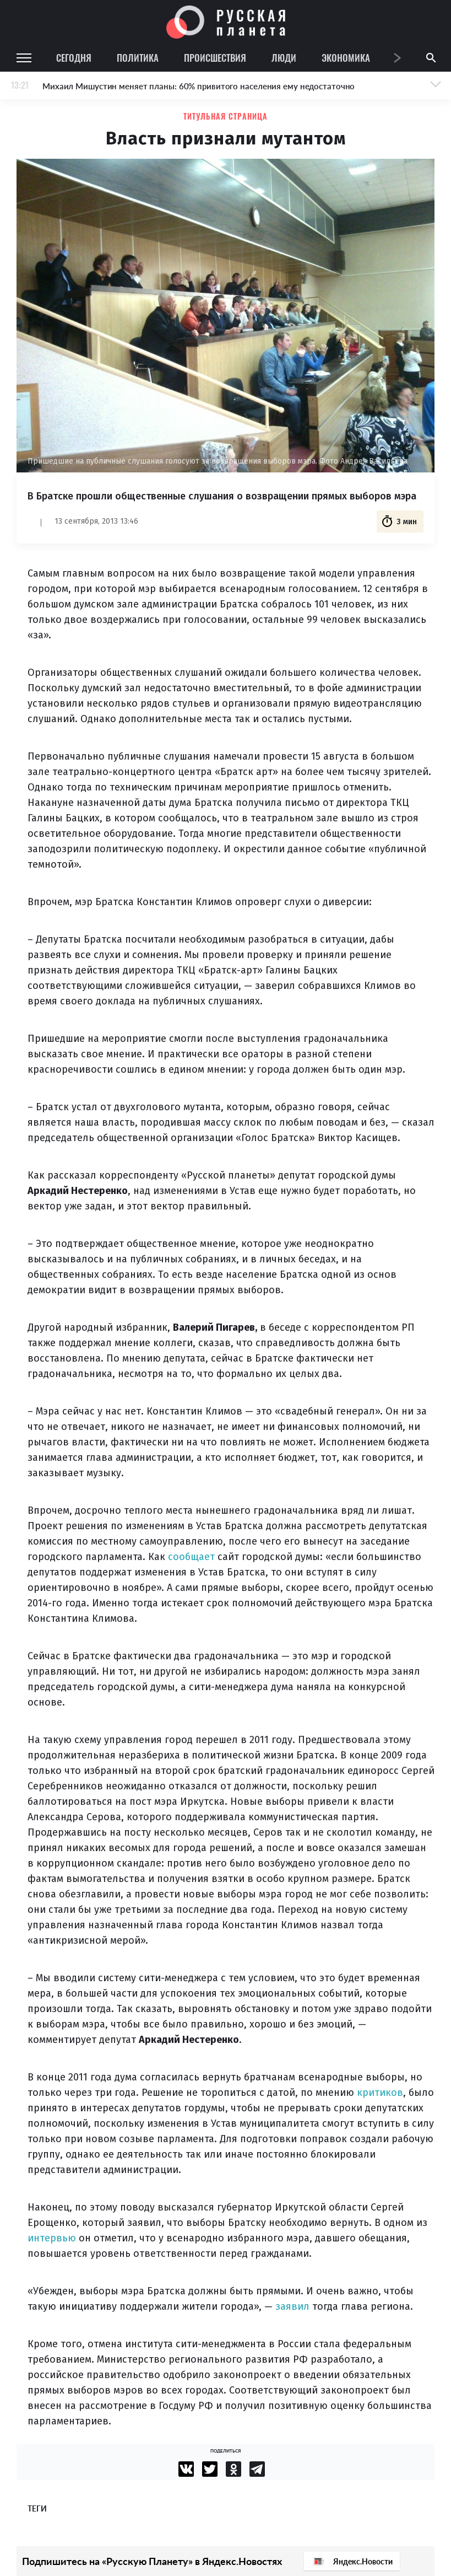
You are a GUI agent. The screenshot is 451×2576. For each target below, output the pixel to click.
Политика (138, 57)
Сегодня (73, 57)
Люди (283, 57)
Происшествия (215, 57)
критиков (380, 2092)
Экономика (346, 57)
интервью (52, 2238)
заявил (292, 2306)
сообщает (191, 1557)
